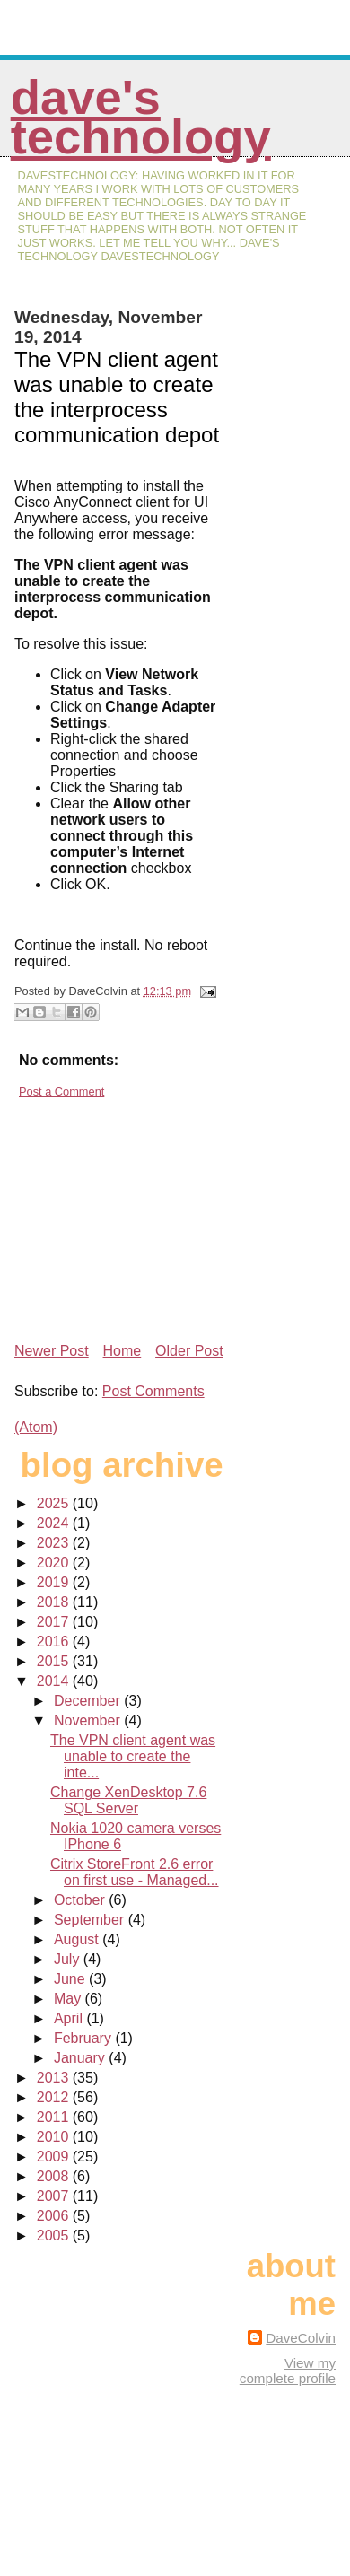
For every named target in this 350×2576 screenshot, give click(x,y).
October (81, 1900)
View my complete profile (288, 2370)
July (68, 1959)
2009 (55, 2156)
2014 (55, 1681)
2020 (55, 1562)
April (70, 2018)
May (69, 1998)
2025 (55, 1503)
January (81, 2057)
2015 (55, 1661)
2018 (55, 1602)
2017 (55, 1621)
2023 (55, 1542)
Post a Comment (61, 1091)
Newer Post (51, 1350)
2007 (55, 2196)
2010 (55, 2136)
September (91, 1919)
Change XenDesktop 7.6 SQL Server (128, 1800)
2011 (55, 2117)
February (84, 2038)
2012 (55, 2097)
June (71, 1979)
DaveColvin (301, 2337)
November (89, 1720)
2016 (55, 1641)
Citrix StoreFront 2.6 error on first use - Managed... (134, 1872)
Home (122, 1350)
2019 (55, 1582)
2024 (55, 1523)
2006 (55, 2215)
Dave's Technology (141, 117)
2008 (55, 2176)
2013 (55, 2077)
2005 (55, 2235)
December (89, 1700)
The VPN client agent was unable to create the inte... (132, 1756)
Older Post (189, 1350)
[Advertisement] (149, 1213)
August (78, 1939)
